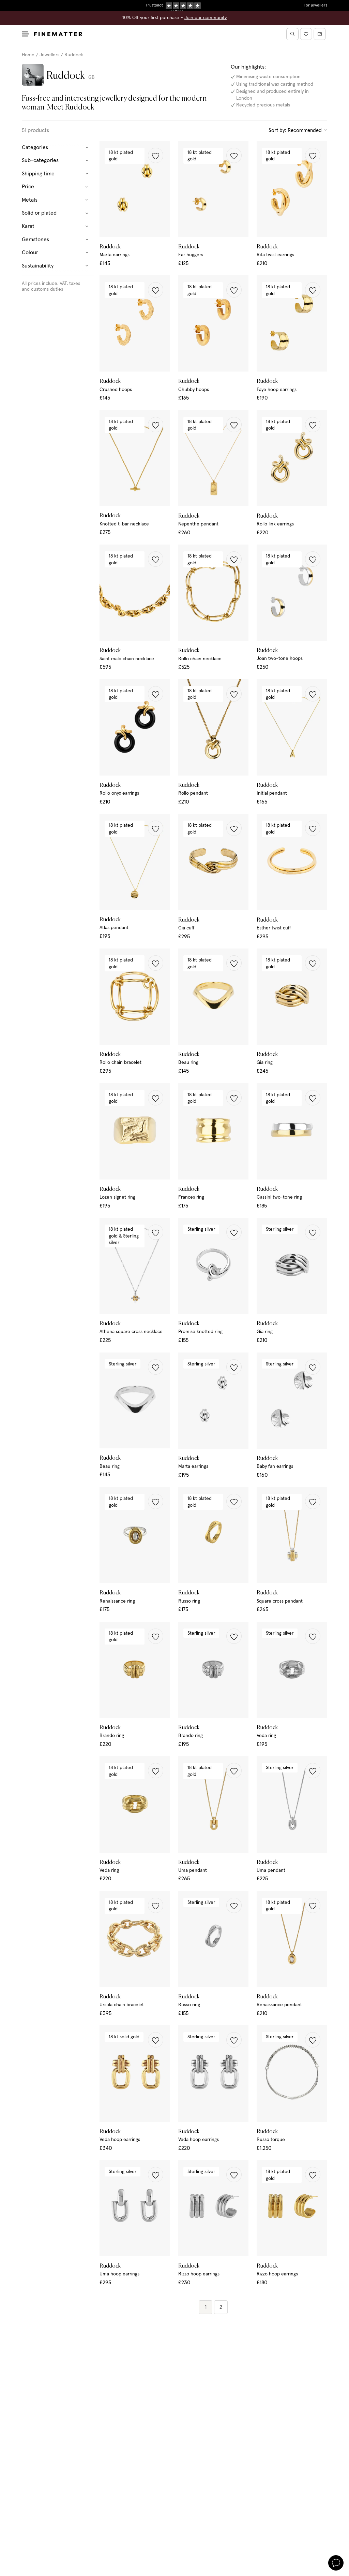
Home (28, 55)
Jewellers (49, 55)
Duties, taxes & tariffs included (174, 5)
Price (55, 186)
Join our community (205, 17)
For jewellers (315, 5)
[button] (155, 155)
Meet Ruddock (70, 107)
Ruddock (73, 55)
